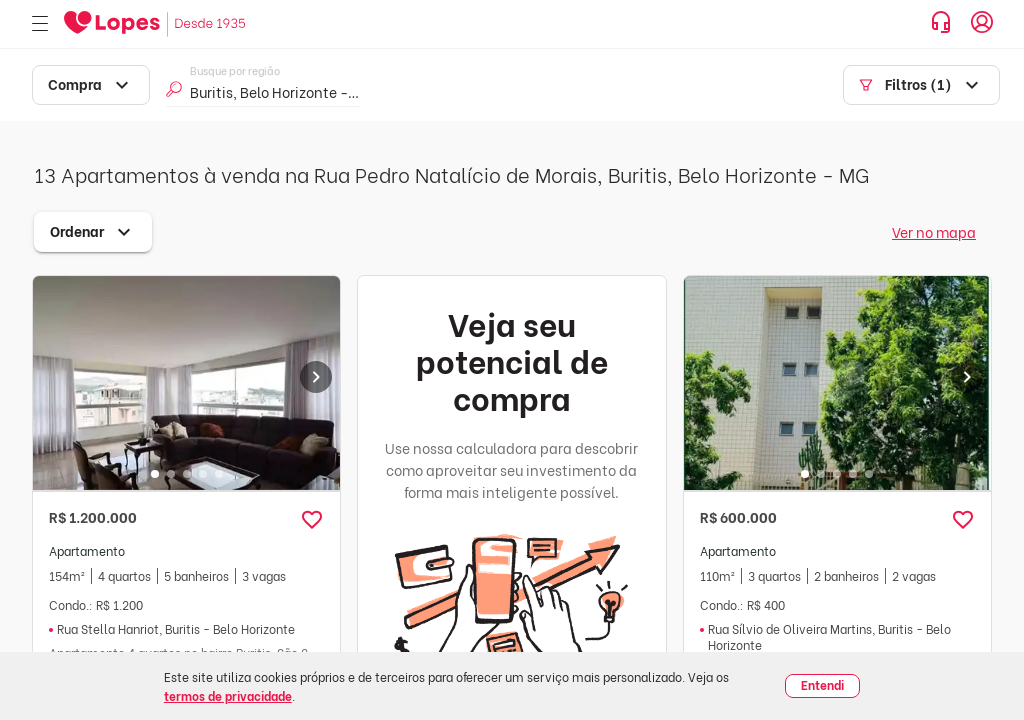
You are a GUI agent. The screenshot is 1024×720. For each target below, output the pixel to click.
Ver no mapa (934, 231)
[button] (312, 520)
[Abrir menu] (40, 24)
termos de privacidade (228, 695)
